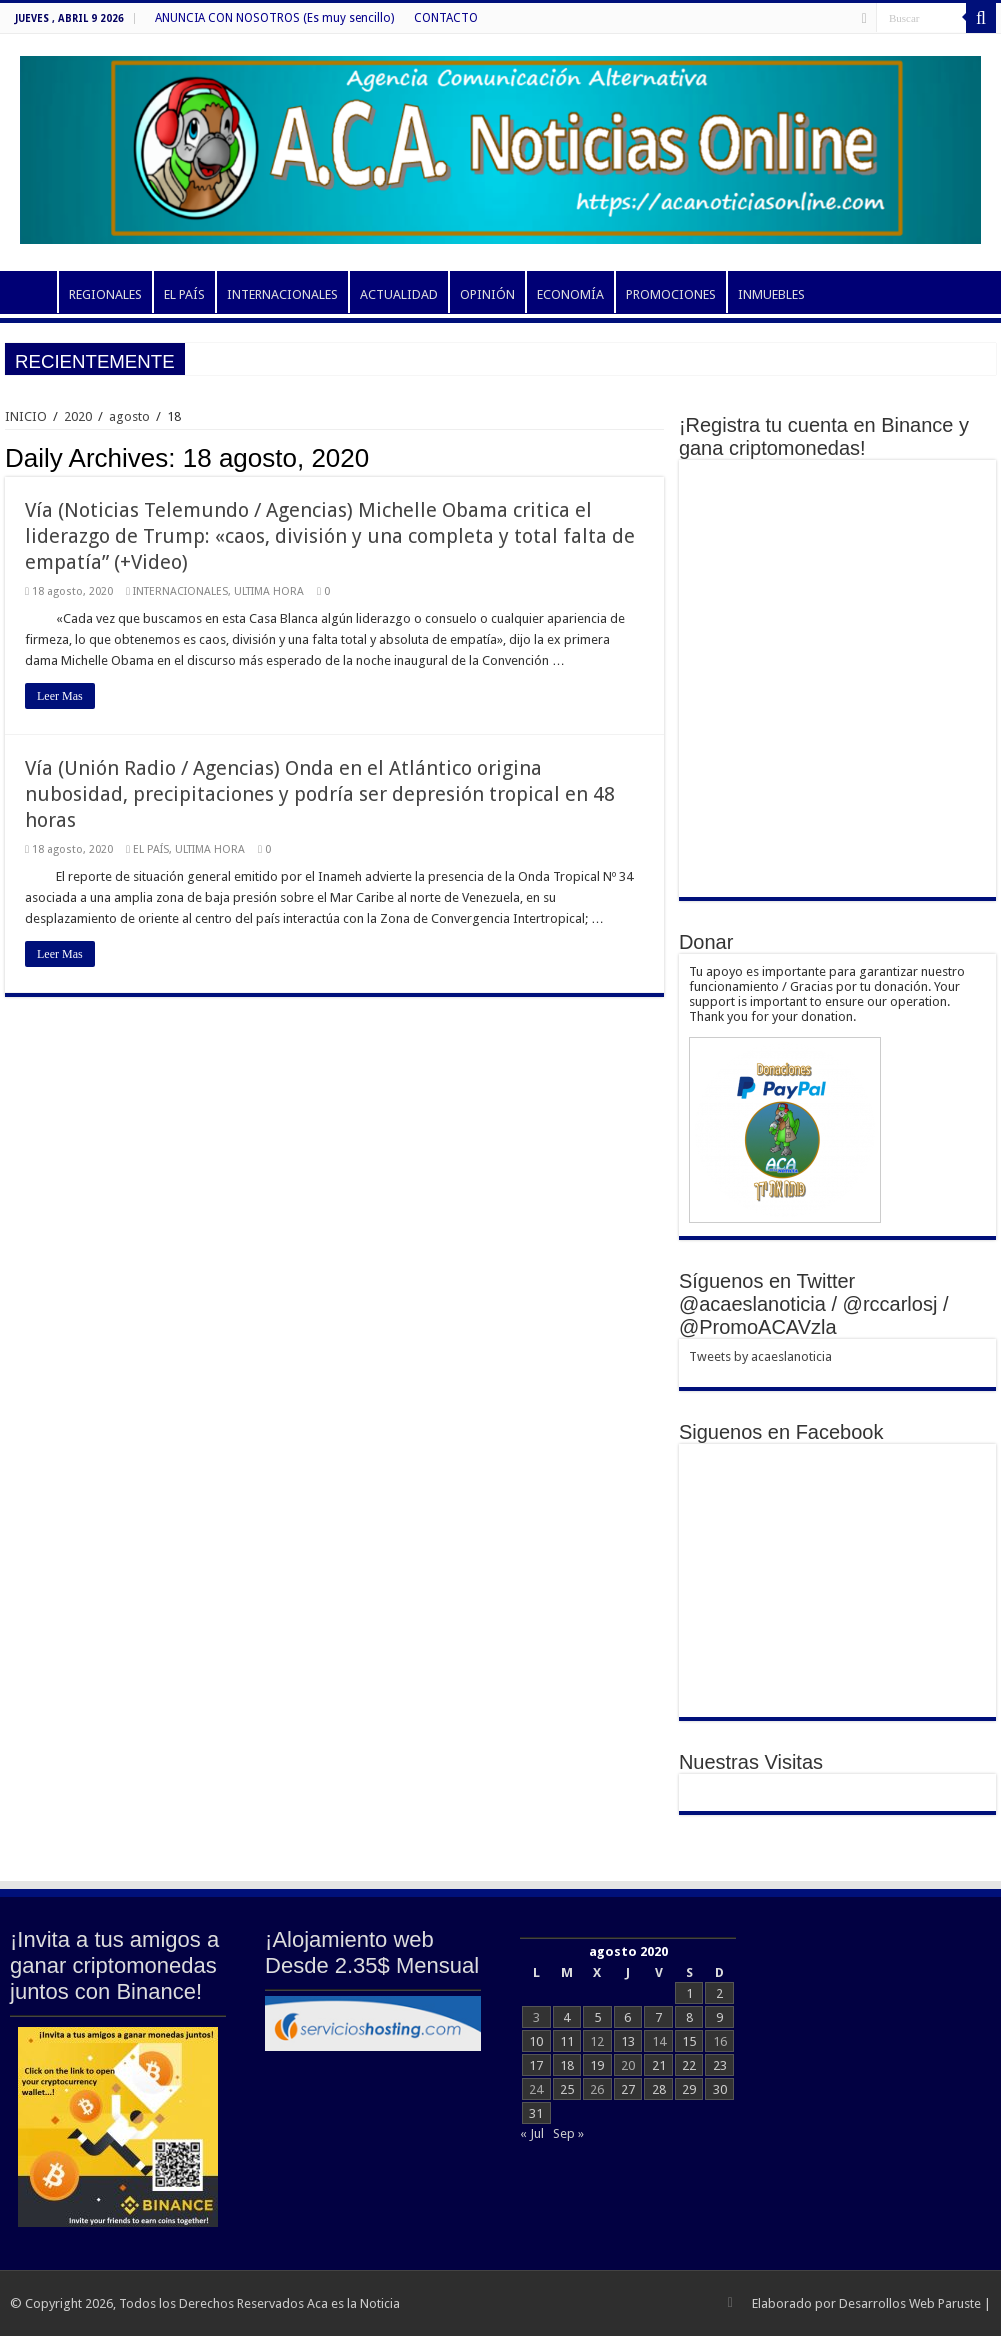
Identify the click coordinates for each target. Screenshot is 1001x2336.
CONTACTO (446, 18)
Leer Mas (60, 696)
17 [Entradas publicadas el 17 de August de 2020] (536, 2065)
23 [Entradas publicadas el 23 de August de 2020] (720, 2065)
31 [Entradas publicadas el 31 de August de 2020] (536, 2113)
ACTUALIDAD (399, 294)
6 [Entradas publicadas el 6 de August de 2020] (627, 2017)
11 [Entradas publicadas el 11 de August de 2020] (567, 2041)
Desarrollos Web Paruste (910, 2303)
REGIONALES (105, 294)
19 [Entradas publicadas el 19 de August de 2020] (597, 2065)
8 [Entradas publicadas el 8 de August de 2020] (689, 2017)
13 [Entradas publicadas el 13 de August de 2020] (628, 2041)
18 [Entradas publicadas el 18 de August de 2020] (567, 2065)
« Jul (532, 2133)
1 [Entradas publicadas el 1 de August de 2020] (689, 1993)
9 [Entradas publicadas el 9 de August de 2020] (719, 2017)
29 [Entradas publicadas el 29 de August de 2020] (689, 2089)
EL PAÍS (184, 294)
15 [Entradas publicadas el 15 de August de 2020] (689, 2041)
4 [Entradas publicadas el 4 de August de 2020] (566, 2017)
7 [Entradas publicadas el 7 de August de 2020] (658, 2017)
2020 (78, 416)
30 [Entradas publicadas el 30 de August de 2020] (720, 2089)
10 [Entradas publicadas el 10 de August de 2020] (536, 2041)
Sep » (568, 2133)
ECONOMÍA (570, 294)
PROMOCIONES (671, 294)
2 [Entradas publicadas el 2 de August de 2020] (719, 1993)
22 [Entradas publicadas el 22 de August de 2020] (689, 2065)
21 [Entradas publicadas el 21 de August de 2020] (659, 2065)
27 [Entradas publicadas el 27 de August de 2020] (628, 2089)
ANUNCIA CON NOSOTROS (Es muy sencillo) (274, 18)
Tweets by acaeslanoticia (760, 1356)
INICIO (31, 292)
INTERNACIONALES (282, 294)
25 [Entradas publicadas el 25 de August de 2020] (567, 2089)
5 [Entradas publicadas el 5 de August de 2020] (597, 2017)
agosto (129, 416)
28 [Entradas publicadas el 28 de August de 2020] (659, 2089)
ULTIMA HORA (269, 591)
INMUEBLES (771, 294)
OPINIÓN (487, 294)
